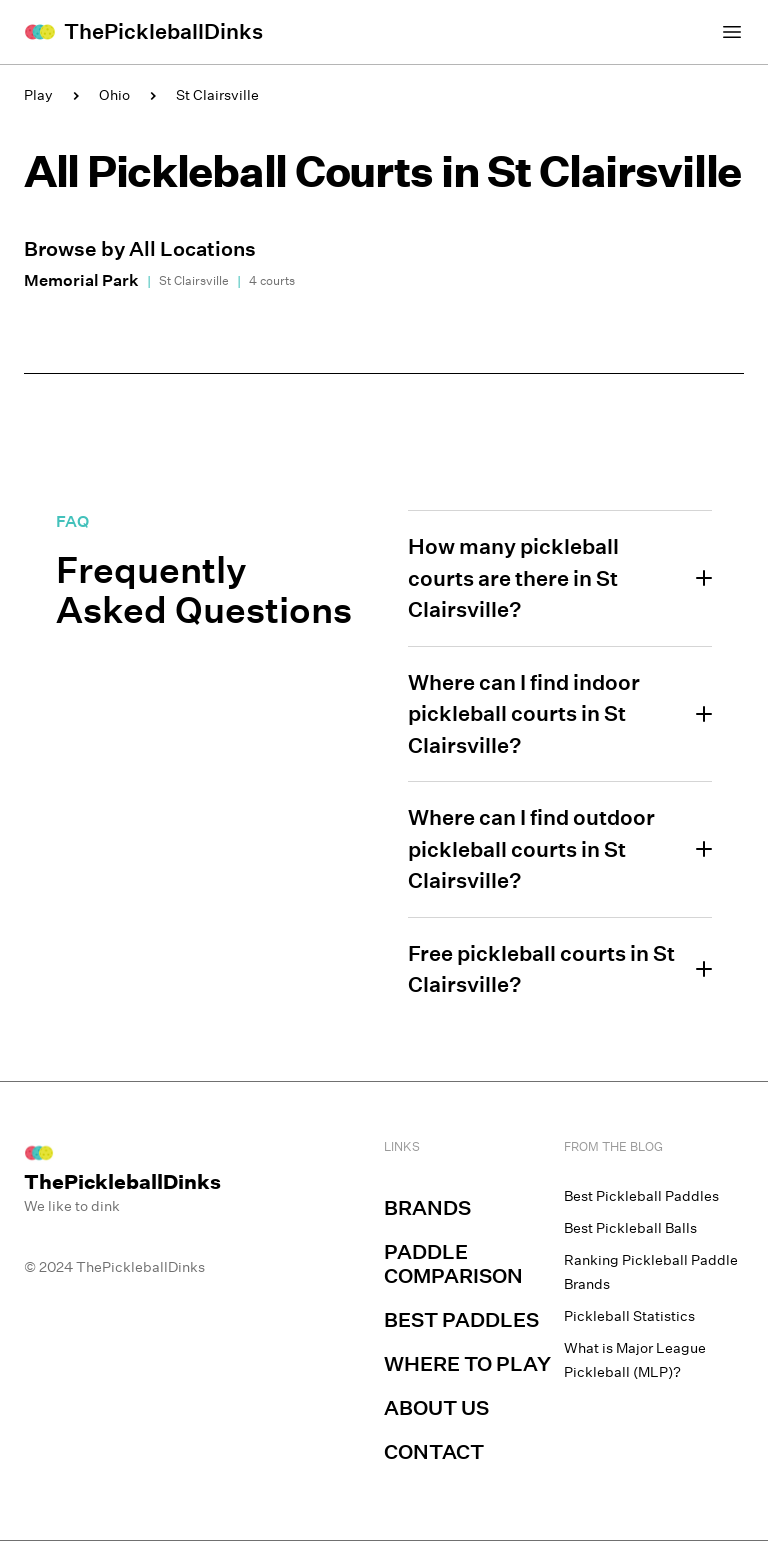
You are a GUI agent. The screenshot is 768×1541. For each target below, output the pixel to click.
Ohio (114, 95)
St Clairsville (217, 95)
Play (38, 95)
